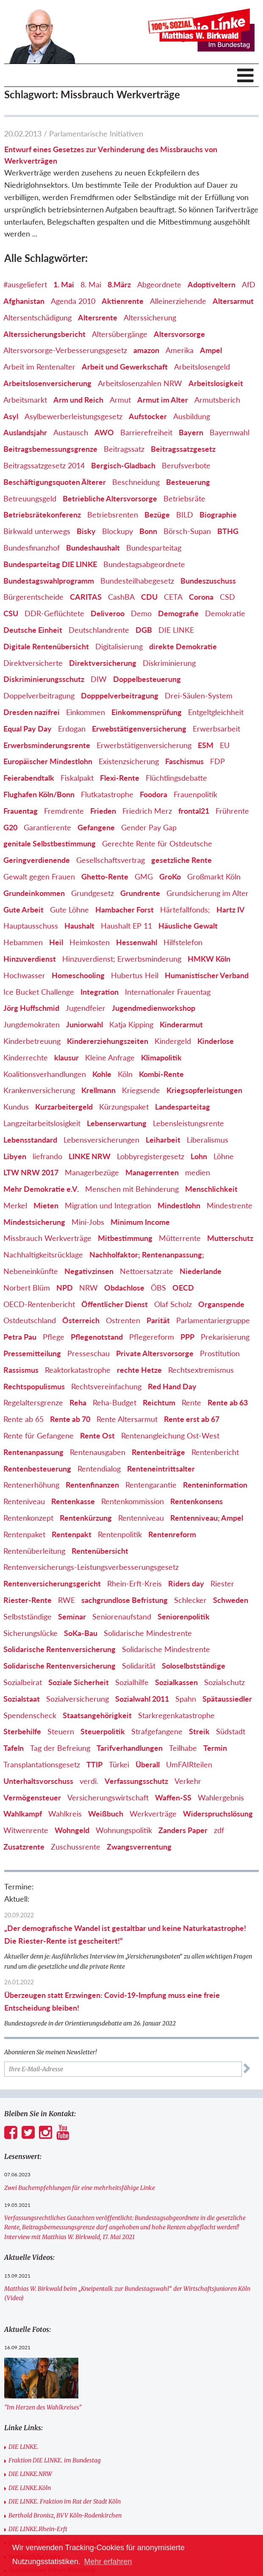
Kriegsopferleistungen (204, 1090)
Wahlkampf (22, 1813)
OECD (183, 1287)
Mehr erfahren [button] (108, 2561)
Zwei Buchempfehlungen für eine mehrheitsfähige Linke (79, 2188)
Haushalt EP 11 (126, 925)
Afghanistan (23, 301)
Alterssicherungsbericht (44, 334)
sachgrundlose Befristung (124, 1600)
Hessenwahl (136, 942)
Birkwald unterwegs (36, 531)
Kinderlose (215, 1041)
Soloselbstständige (193, 1665)
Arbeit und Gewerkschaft (125, 366)
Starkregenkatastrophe (176, 1715)
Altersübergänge (119, 334)
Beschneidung (136, 482)
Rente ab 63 (228, 1402)
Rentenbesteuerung (37, 1468)
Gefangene (96, 827)
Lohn (199, 1156)
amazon (146, 350)
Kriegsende (141, 1090)
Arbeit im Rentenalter (39, 366)
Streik (199, 1731)
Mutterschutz (230, 1238)
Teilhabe (183, 1748)
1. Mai (63, 284)
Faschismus (184, 761)
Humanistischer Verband (207, 975)
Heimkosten (89, 942)
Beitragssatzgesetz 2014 (44, 465)
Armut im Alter (162, 399)
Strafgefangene (157, 1731)
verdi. (89, 1781)
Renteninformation (215, 1484)
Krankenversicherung (39, 1090)
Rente (191, 1402)
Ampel (211, 350)
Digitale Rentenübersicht (46, 646)
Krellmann (98, 1090)
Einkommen (85, 712)
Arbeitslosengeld (202, 366)
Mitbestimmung (125, 1238)
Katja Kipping (131, 1024)
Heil (56, 942)
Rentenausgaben (97, 1452)
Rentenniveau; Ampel (206, 1517)
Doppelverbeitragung (39, 695)
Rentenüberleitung (34, 1550)
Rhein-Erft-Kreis (134, 1583)
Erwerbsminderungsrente (46, 745)
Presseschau (88, 1353)
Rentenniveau (141, 1517)
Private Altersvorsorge (155, 1353)
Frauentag (20, 810)
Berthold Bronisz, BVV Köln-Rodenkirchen (65, 2515)
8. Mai (90, 284)
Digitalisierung (119, 646)
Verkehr (187, 1781)
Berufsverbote (186, 465)
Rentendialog (99, 1468)
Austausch (70, 432)
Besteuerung (188, 482)
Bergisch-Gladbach (123, 465)
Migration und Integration (108, 1205)
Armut (120, 399)
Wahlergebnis (221, 1797)
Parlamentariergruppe (213, 1320)
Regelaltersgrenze (33, 1402)
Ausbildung (191, 416)
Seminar (72, 1616)
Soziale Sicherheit (78, 1682)
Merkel (15, 1205)
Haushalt (79, 925)
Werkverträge (153, 1813)
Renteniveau (24, 1501)
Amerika (180, 350)
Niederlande (200, 1271)
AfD (248, 284)
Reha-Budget (114, 1402)
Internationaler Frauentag (167, 991)
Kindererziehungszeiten (107, 1041)
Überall (148, 1764)
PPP (187, 1336)
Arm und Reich (78, 399)
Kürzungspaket (124, 1106)
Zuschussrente (75, 1846)
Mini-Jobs (88, 1222)
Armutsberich (217, 399)
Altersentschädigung (37, 317)
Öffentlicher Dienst (114, 1304)
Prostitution (220, 1353)
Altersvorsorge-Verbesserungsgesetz (65, 350)
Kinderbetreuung (32, 1041)
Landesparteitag (182, 1106)
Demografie (178, 613)
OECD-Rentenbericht (39, 1304)
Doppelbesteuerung (147, 679)
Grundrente (140, 893)
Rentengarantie (151, 1484)
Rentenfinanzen (92, 1484)
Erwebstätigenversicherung (139, 728)
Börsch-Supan (187, 531)
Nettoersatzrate (146, 1271)
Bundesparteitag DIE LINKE (50, 564)
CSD (227, 596)
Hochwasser (24, 975)
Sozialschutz (224, 1682)
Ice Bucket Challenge (38, 991)
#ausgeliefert (25, 284)
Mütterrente (180, 1238)
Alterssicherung (150, 317)
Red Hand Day (172, 1386)
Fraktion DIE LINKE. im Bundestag (54, 2460)
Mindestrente (229, 1205)
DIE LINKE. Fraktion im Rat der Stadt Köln (64, 2501)
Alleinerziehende (178, 301)
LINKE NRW (90, 1156)
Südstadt (230, 1731)
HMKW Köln (209, 958)
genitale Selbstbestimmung (49, 843)
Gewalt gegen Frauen (39, 876)
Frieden (103, 810)
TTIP (94, 1764)
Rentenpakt (71, 1534)
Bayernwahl (229, 432)
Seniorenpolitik (184, 1616)
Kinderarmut (181, 1024)
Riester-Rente (27, 1600)
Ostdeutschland (29, 1320)
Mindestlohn (179, 1205)
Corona (201, 596)
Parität (158, 1320)
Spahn (185, 1698)
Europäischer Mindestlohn (47, 761)
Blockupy (117, 531)
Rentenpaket (24, 1534)
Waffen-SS (173, 1797)
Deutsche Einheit (32, 629)
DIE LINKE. (23, 2447)
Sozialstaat (21, 1698)
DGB (144, 629)
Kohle (101, 1074)
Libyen (14, 1156)
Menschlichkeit (211, 1188)
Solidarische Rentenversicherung (59, 1649)
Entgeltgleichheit (216, 712)
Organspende (221, 1304)
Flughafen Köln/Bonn (39, 794)
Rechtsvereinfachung (106, 1386)
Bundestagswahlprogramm (48, 580)
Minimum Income (140, 1222)
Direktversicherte (33, 663)
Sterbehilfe (22, 1731)
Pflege (53, 1336)
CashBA (121, 596)
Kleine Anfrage (110, 1057)
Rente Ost (97, 1435)
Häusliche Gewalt (188, 925)
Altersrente (97, 317)
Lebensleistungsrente (188, 1123)
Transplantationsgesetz (41, 1764)
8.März (119, 284)
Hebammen (23, 942)
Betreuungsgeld (29, 498)
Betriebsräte (184, 498)
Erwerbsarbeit (216, 728)
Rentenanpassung (33, 1452)
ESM (205, 745)
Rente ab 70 (70, 1419)
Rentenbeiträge (158, 1452)
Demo (141, 613)
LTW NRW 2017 (30, 1172)
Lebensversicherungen (101, 1139)
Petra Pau (19, 1336)
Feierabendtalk (28, 777)
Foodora (153, 794)
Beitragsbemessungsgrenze (50, 448)
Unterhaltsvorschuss (38, 1781)
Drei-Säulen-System (199, 695)
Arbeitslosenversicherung (47, 383)
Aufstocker (148, 416)
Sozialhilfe (132, 1682)
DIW (99, 679)
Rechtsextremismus (201, 1369)
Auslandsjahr (25, 432)
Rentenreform (172, 1534)
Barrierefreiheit (146, 432)
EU (225, 745)
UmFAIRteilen (189, 1764)
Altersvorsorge (179, 334)
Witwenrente (25, 1830)
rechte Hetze (139, 1369)
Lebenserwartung (117, 1123)
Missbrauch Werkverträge (47, 1238)
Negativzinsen (89, 1271)
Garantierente (47, 827)
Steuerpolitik (102, 1731)
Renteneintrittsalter (161, 1468)
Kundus (16, 1106)
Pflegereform (151, 1336)
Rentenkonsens (196, 1501)
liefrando (47, 1156)
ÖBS (158, 1287)
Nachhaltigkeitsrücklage (43, 1254)
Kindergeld (173, 1041)
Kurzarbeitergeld (64, 1106)
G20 (10, 827)
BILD (184, 514)
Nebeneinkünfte (30, 1271)
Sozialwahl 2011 (142, 1698)
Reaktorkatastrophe (78, 1369)
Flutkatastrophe (107, 794)
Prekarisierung (225, 1336)
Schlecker (190, 1600)
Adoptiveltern (211, 284)
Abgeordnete (159, 284)
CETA (173, 596)
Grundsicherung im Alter (207, 893)
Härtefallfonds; (185, 909)
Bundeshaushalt (93, 547)
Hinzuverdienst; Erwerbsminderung (121, 958)
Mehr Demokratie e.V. (41, 1188)
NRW (88, 1287)
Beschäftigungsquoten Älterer (54, 482)
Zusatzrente (23, 1846)
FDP (217, 761)
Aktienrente (123, 301)
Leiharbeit (163, 1139)
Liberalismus (207, 1139)
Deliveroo (108, 613)
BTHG (227, 531)
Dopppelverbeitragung (119, 695)
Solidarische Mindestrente (148, 1633)
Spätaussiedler (227, 1698)
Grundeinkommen (34, 893)
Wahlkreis (65, 1813)
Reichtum (159, 1402)
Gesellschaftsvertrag (110, 860)
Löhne (223, 1156)
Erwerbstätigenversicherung (144, 745)
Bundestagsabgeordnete (144, 564)
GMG (144, 876)
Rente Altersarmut (127, 1419)
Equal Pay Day (27, 728)
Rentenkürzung (86, 1517)
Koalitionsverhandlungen (44, 1074)
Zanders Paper (183, 1830)
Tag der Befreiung (60, 1748)
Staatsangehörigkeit (97, 1715)
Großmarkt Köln (214, 876)
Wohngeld (72, 1830)
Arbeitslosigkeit (215, 383)
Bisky (86, 531)
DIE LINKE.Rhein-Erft (37, 2529)
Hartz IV (230, 909)
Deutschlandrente (99, 629)
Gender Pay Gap (149, 827)
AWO (104, 432)
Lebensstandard (30, 1139)
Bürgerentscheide (33, 596)
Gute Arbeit (23, 909)
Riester (222, 1583)
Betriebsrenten (112, 514)
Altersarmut (233, 301)
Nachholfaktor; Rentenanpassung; (146, 1254)
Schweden (230, 1600)
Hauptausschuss (30, 925)
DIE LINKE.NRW (30, 2474)
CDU (149, 596)
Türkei (119, 1764)
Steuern (60, 1731)
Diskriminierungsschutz (43, 679)
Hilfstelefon (182, 942)
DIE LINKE (176, 629)
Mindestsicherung (34, 1222)
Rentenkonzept (28, 1517)
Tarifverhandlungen (130, 1748)
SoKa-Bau (80, 1633)
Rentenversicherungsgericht (52, 1583)
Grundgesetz (92, 893)
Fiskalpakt (77, 777)
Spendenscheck (29, 1715)
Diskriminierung (169, 663)
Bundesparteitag (153, 547)
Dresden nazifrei (31, 712)
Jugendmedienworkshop (153, 1008)
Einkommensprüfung (146, 712)
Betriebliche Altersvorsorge (110, 498)
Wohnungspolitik (124, 1830)
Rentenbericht (215, 1452)
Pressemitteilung (32, 1353)
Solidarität (138, 1665)
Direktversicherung (102, 663)
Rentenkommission (132, 1501)
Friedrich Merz (147, 810)
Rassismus (21, 1369)
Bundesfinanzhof (31, 547)
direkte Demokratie (183, 646)
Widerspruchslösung (218, 1813)
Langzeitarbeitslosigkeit (41, 1123)
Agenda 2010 (73, 301)
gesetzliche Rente (181, 860)
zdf (219, 1830)
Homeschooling (78, 975)
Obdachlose (124, 1287)
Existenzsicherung (129, 761)
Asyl (10, 416)
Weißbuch (105, 1813)
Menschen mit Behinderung (132, 1188)
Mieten (45, 1205)
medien (197, 1172)
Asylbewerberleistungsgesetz (73, 416)
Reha (77, 1402)
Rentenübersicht (100, 1550)
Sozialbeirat (22, 1682)
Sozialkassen (176, 1682)
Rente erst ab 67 (191, 1419)
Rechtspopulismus (34, 1386)
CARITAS (86, 596)
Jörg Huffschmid (31, 1008)
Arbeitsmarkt (25, 399)
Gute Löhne (69, 909)
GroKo (170, 876)
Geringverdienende (36, 860)
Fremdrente (64, 810)
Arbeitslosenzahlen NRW (140, 383)
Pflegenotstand (97, 1336)
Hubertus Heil (134, 975)
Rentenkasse (73, 1501)
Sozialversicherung (77, 1698)
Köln (125, 1074)
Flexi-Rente (119, 777)
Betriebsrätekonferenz (42, 514)
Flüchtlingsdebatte (176, 777)
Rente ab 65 (23, 1419)
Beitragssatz (124, 448)
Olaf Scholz (173, 1304)
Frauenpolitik (195, 794)
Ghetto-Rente (104, 876)
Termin (215, 1748)
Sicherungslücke (30, 1633)
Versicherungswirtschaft (108, 1797)
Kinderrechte (25, 1057)
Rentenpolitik (120, 1534)
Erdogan (72, 728)
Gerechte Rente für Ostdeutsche (157, 843)
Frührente (232, 810)
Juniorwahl (84, 1024)
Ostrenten (123, 1320)
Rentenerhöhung (31, 1484)
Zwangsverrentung (139, 1846)
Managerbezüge (92, 1172)
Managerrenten (152, 1172)
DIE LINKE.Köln (29, 2488)
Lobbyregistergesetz (150, 1156)
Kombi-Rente (161, 1074)
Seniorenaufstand (121, 1616)
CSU (10, 613)
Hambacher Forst (124, 909)
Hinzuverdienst (29, 958)
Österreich (81, 1320)
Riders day (186, 1583)
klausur (66, 1057)
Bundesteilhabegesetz (137, 580)
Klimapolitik (161, 1057)
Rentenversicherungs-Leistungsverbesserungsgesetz (91, 1567)
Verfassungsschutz (136, 1781)
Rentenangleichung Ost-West (170, 1435)
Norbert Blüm (26, 1287)
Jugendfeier (85, 1008)
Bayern (191, 432)
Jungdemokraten (31, 1024)
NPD (64, 1287)
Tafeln (13, 1748)
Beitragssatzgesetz (183, 448)
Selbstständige (27, 1616)
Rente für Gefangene (38, 1435)
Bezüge (157, 514)
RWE (66, 1600)
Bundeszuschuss (208, 580)
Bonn (148, 531)
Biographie (218, 514)
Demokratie (225, 613)
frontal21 (193, 810)
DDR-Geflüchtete (54, 613)
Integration (99, 991)
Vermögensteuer (32, 1797)
